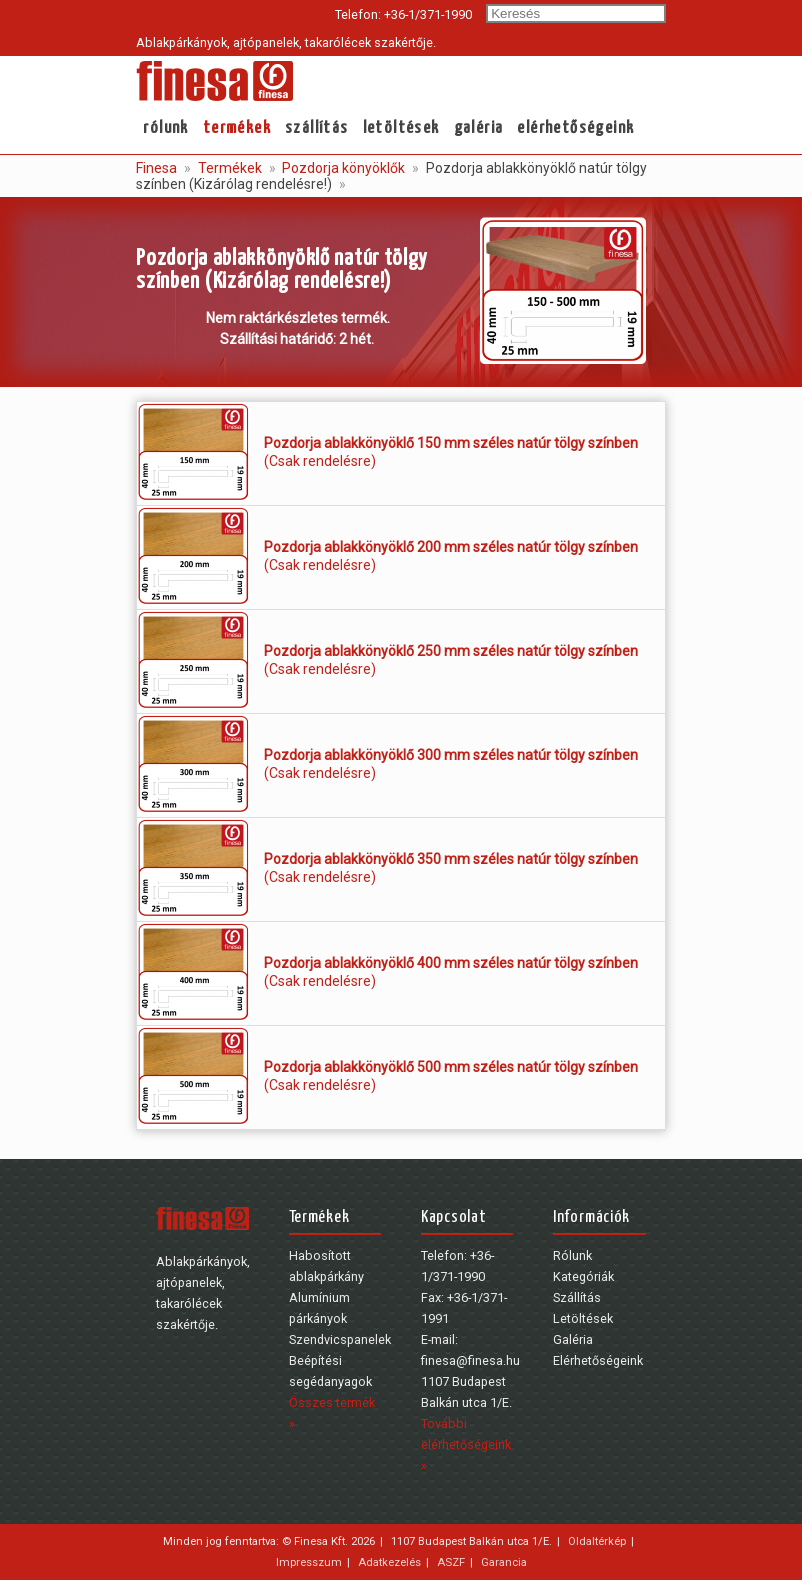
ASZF (451, 1562)
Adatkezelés (389, 1562)
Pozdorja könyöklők (342, 168)
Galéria (479, 128)
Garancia (504, 1562)
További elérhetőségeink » (466, 1444)
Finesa (156, 168)
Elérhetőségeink (575, 128)
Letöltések (401, 128)
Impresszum (309, 1562)
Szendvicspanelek (340, 1339)
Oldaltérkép (597, 1541)
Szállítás (317, 128)
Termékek (237, 128)
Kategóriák (583, 1276)
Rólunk (165, 128)
